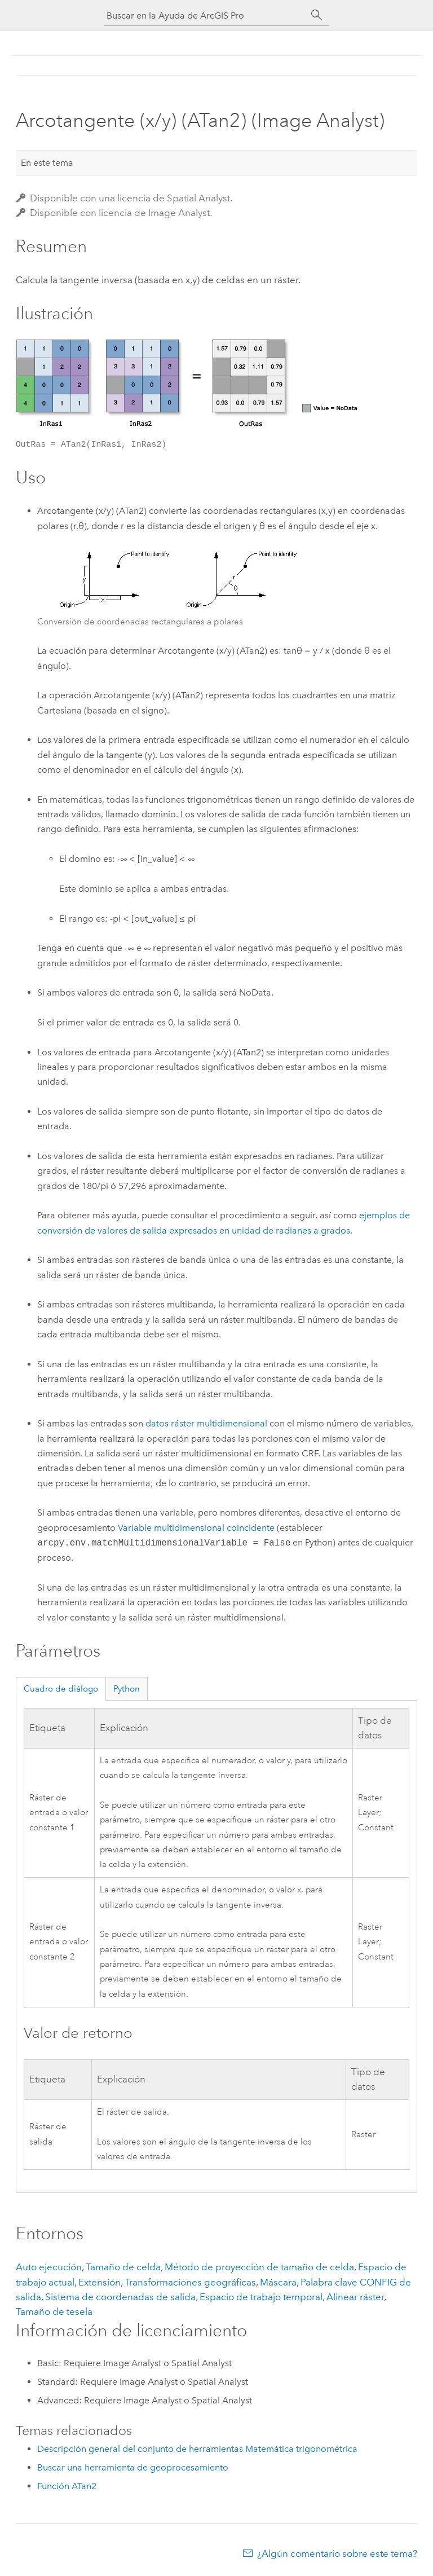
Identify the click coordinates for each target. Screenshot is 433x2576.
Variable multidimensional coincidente (196, 1527)
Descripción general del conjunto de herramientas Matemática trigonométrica (197, 2448)
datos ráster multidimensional (206, 1423)
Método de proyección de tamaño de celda (259, 2267)
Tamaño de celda (123, 2267)
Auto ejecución (49, 2267)
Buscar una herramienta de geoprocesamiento (132, 2467)
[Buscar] (316, 15)
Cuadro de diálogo (61, 1689)
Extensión (99, 2282)
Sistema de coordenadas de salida (120, 2296)
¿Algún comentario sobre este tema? (337, 2553)
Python (126, 1689)
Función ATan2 (66, 2486)
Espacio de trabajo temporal (261, 2296)
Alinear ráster (355, 2296)
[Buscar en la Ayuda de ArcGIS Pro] (205, 15)
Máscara (278, 2282)
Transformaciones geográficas (190, 2282)
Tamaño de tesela (54, 2311)
